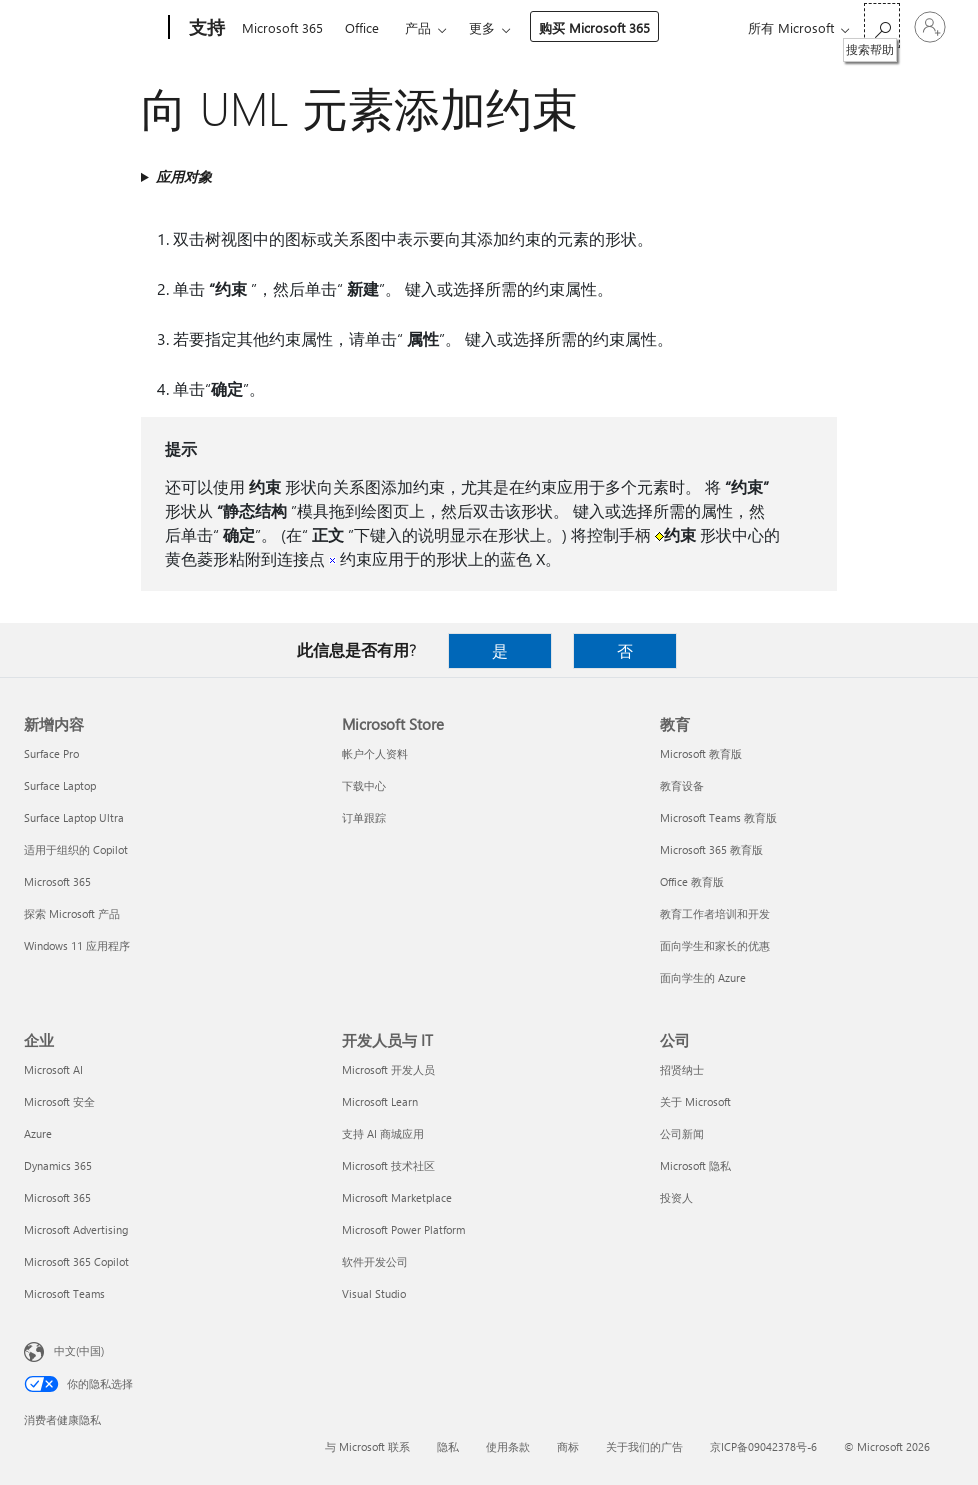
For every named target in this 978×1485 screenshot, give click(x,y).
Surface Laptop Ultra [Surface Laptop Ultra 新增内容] (74, 817)
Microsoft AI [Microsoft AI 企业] (53, 1069)
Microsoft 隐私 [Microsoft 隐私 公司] (695, 1165)
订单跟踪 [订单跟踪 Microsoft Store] (364, 817)
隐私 (448, 1446)
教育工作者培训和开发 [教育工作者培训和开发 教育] (715, 913)
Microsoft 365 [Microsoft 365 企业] (57, 1197)
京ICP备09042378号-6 (763, 1446)
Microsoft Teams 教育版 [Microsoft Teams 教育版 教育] (718, 817)
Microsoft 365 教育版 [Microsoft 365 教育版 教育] (711, 849)
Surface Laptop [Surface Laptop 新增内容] (60, 785)
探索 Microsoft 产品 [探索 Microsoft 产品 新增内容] (72, 913)
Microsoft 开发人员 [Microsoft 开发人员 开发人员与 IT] (388, 1069)
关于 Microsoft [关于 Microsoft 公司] (695, 1101)
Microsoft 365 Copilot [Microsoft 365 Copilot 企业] (76, 1261)
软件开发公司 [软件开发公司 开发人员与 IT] (375, 1261)
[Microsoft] (92, 28)
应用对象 (184, 176)
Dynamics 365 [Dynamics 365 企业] (58, 1165)
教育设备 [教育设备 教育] (682, 785)
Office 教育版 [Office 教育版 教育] (692, 881)
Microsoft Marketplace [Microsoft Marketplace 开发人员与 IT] (397, 1197)
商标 (568, 1446)
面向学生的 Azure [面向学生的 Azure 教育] (703, 977)
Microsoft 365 (282, 27)
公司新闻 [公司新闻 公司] (682, 1133)
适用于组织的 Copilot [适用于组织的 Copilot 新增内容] (76, 849)
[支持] (205, 28)
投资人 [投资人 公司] (676, 1197)
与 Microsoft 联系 (367, 1446)
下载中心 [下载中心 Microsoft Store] (364, 785)
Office (362, 27)
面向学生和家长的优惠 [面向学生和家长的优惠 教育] (715, 945)
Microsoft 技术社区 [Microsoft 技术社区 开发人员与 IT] (388, 1165)
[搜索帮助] (882, 25)
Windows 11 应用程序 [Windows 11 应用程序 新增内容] (77, 945)
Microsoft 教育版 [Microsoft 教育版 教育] (701, 753)
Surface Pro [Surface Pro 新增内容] (51, 753)
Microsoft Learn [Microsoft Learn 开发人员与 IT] (380, 1101)
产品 (418, 27)
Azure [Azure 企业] (38, 1133)
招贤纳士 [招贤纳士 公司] (682, 1069)
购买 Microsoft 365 (594, 27)
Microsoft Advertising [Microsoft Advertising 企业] (76, 1229)
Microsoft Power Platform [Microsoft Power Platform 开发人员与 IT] (403, 1229)
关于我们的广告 (644, 1446)
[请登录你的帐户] (930, 27)
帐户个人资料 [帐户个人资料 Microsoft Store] (375, 753)
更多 (482, 27)
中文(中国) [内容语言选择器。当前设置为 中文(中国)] (79, 1350)
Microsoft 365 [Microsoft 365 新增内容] (57, 881)
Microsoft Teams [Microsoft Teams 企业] (64, 1293)
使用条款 (508, 1446)
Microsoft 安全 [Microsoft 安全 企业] (59, 1101)
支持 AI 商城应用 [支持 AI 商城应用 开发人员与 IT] (383, 1133)
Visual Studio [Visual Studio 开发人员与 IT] (374, 1293)
